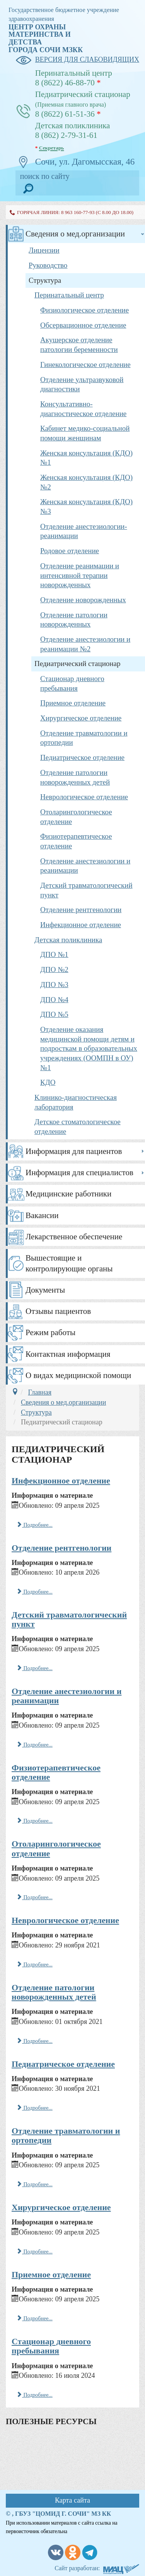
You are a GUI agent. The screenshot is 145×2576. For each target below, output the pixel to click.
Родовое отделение (69, 551)
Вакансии (42, 1215)
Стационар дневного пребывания (72, 683)
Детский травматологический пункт (86, 890)
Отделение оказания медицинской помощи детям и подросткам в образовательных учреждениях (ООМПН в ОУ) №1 (88, 1048)
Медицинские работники (68, 1193)
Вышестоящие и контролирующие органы (69, 1263)
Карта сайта (72, 2500)
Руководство (48, 265)
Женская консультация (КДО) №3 (86, 506)
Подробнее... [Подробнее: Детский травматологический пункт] (35, 1668)
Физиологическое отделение (84, 310)
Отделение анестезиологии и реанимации (85, 866)
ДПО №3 (54, 984)
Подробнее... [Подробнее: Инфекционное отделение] (35, 1525)
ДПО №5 (54, 1014)
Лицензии (44, 250)
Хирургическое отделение (80, 718)
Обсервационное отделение (83, 325)
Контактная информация (68, 1354)
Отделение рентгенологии (80, 910)
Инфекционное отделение (80, 925)
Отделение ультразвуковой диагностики (81, 384)
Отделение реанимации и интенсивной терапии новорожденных (79, 575)
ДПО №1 (54, 954)
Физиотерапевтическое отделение (76, 841)
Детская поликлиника (68, 940)
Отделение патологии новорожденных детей (75, 777)
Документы (45, 1290)
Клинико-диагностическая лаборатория (75, 1102)
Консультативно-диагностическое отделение (83, 409)
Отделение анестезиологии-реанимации (83, 531)
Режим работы (50, 1332)
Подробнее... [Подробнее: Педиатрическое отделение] (35, 2108)
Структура (45, 280)
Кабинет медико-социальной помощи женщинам (85, 433)
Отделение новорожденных (83, 600)
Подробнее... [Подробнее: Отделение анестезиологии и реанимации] (35, 1745)
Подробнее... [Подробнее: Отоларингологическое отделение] (35, 1897)
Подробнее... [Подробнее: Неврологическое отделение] (35, 1964)
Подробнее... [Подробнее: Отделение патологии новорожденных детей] (35, 2041)
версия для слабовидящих (77, 60)
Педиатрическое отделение (82, 757)
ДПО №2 (54, 969)
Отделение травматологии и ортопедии (84, 738)
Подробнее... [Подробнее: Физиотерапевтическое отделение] (35, 1821)
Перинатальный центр (69, 295)
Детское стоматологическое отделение (77, 1126)
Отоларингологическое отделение (76, 817)
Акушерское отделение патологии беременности (79, 344)
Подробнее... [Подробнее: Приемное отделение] (35, 2318)
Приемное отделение (73, 703)
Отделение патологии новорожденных (73, 620)
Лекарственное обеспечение (74, 1236)
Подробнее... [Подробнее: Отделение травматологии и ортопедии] (35, 2184)
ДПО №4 (54, 1000)
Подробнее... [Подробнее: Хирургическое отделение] (35, 2251)
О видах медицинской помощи (78, 1375)
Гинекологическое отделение (85, 364)
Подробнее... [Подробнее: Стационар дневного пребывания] (35, 2395)
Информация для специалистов (79, 1172)
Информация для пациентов (74, 1151)
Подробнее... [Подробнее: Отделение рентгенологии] (35, 1592)
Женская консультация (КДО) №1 (86, 458)
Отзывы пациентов (58, 1311)
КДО (47, 1082)
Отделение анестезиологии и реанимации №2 (85, 644)
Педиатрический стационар (77, 663)
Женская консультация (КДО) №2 (86, 482)
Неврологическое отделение (84, 797)
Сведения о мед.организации (75, 233)
